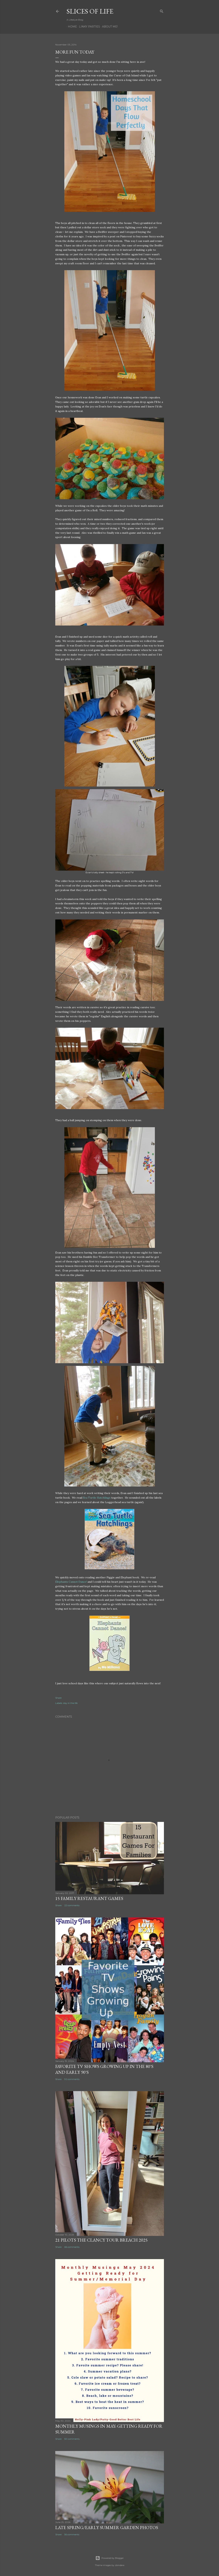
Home (71, 26)
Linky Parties (88, 26)
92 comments (71, 2079)
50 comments (72, 2438)
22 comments (71, 1905)
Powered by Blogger (109, 2558)
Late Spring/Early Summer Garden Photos (106, 2527)
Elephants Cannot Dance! (71, 1581)
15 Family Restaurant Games (89, 1898)
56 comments (71, 2534)
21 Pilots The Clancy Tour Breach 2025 (101, 2240)
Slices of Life (90, 11)
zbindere (119, 2565)
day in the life (70, 1703)
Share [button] (58, 1697)
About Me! (108, 26)
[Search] (161, 10)
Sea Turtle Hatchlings (97, 1497)
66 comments (71, 2247)
